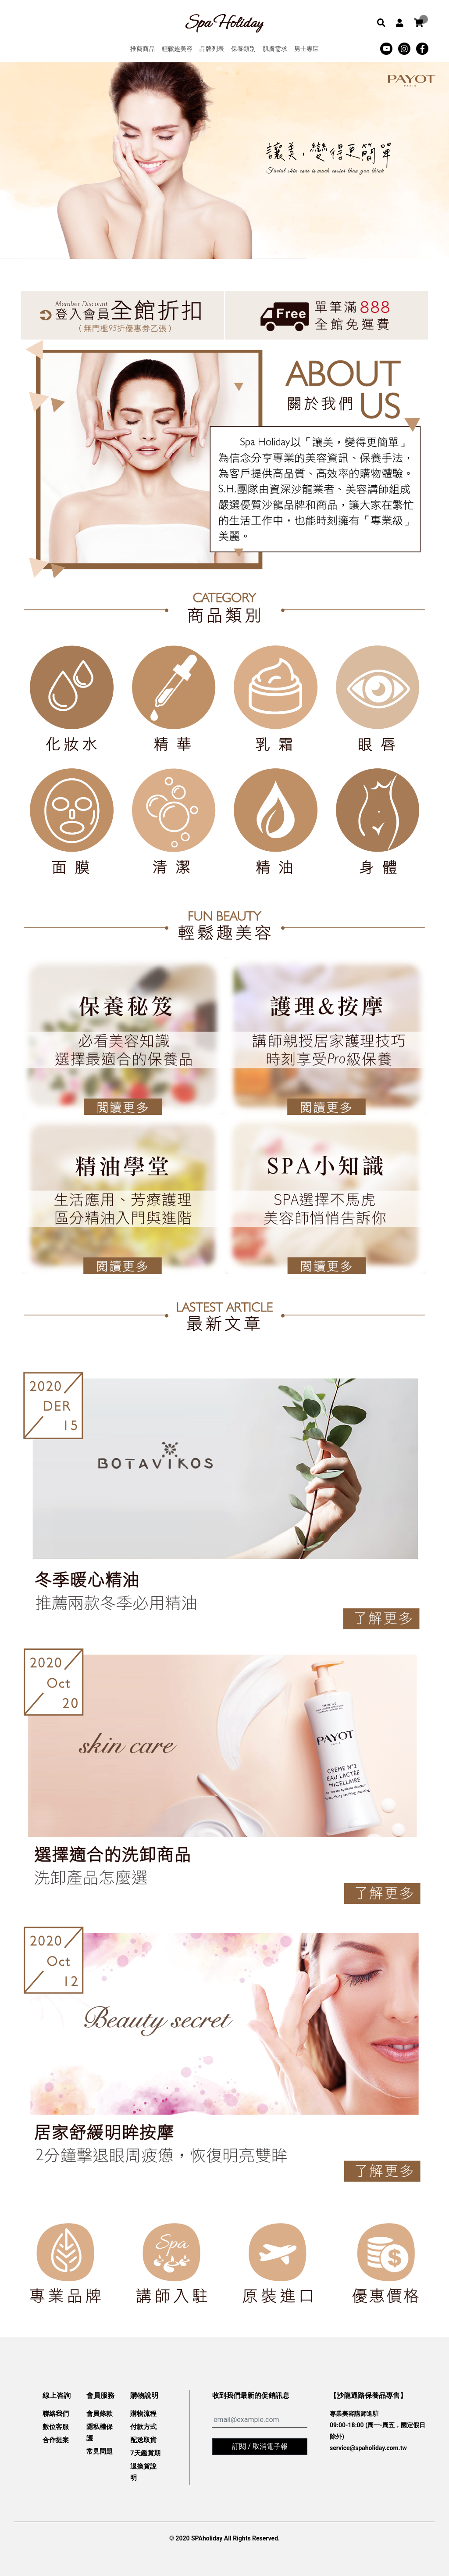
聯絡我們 (56, 2414)
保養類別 (243, 48)
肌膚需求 (275, 48)
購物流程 (143, 2414)
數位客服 (56, 2427)
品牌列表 (212, 48)
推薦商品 (142, 48)
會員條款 (99, 2414)
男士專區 (306, 48)
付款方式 (143, 2427)
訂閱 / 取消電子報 (260, 2446)
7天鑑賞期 (145, 2453)
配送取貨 (143, 2440)
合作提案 (56, 2440)
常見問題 (99, 2451)
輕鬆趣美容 (177, 48)
